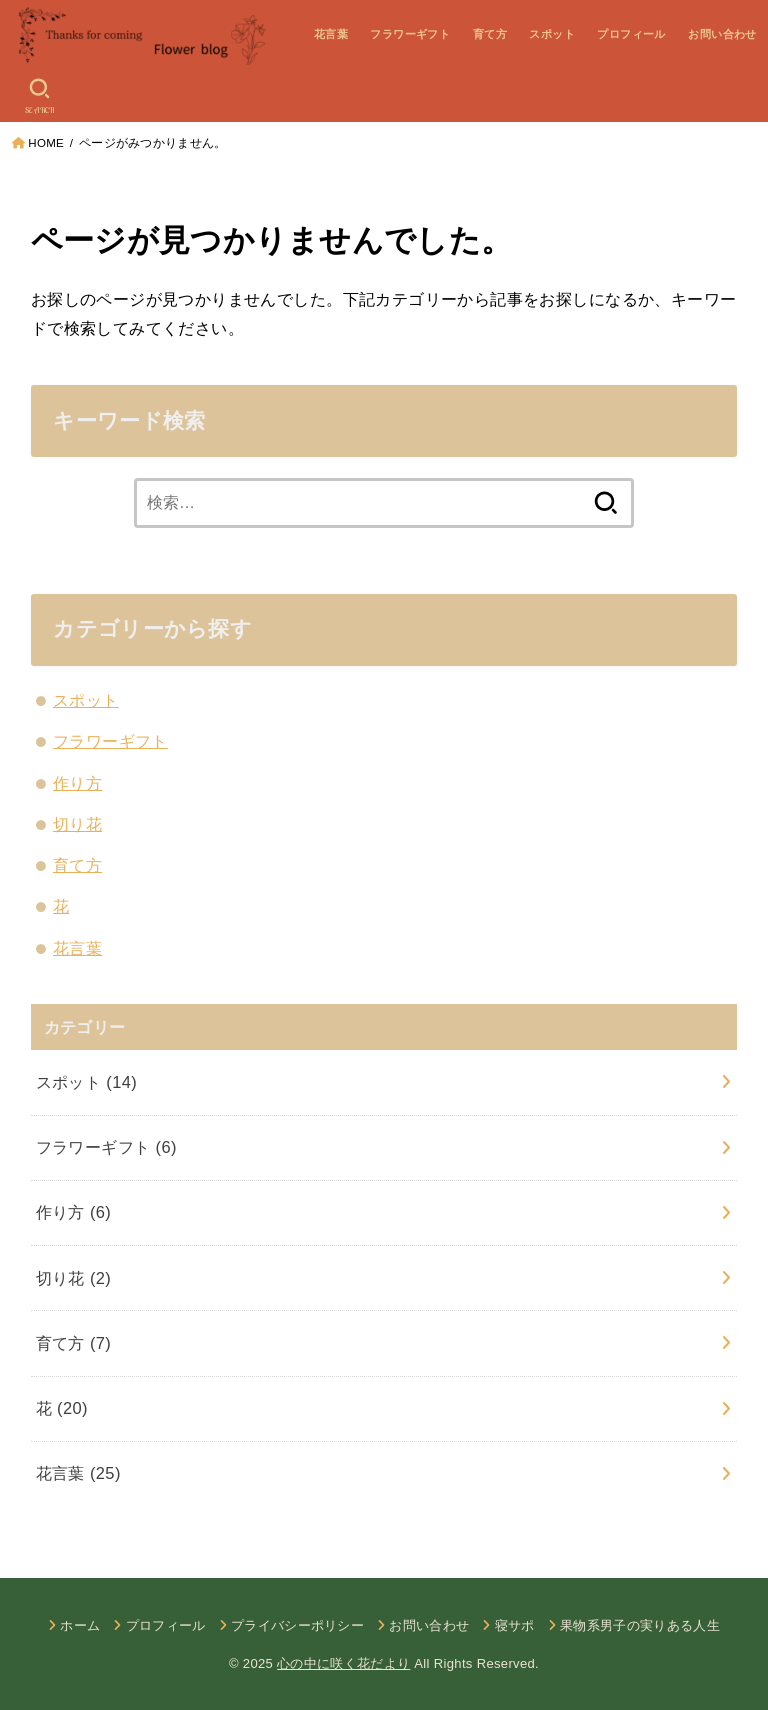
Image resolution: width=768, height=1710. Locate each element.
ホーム (80, 1625)
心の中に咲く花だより (343, 1663)
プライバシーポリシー (297, 1625)
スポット (552, 34)
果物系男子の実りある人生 (640, 1625)
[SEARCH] (39, 96)
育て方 (490, 34)
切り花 (77, 824)
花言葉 (331, 34)
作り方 (77, 783)
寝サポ (515, 1625)
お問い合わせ (722, 34)
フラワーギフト (410, 34)
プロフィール (631, 34)
